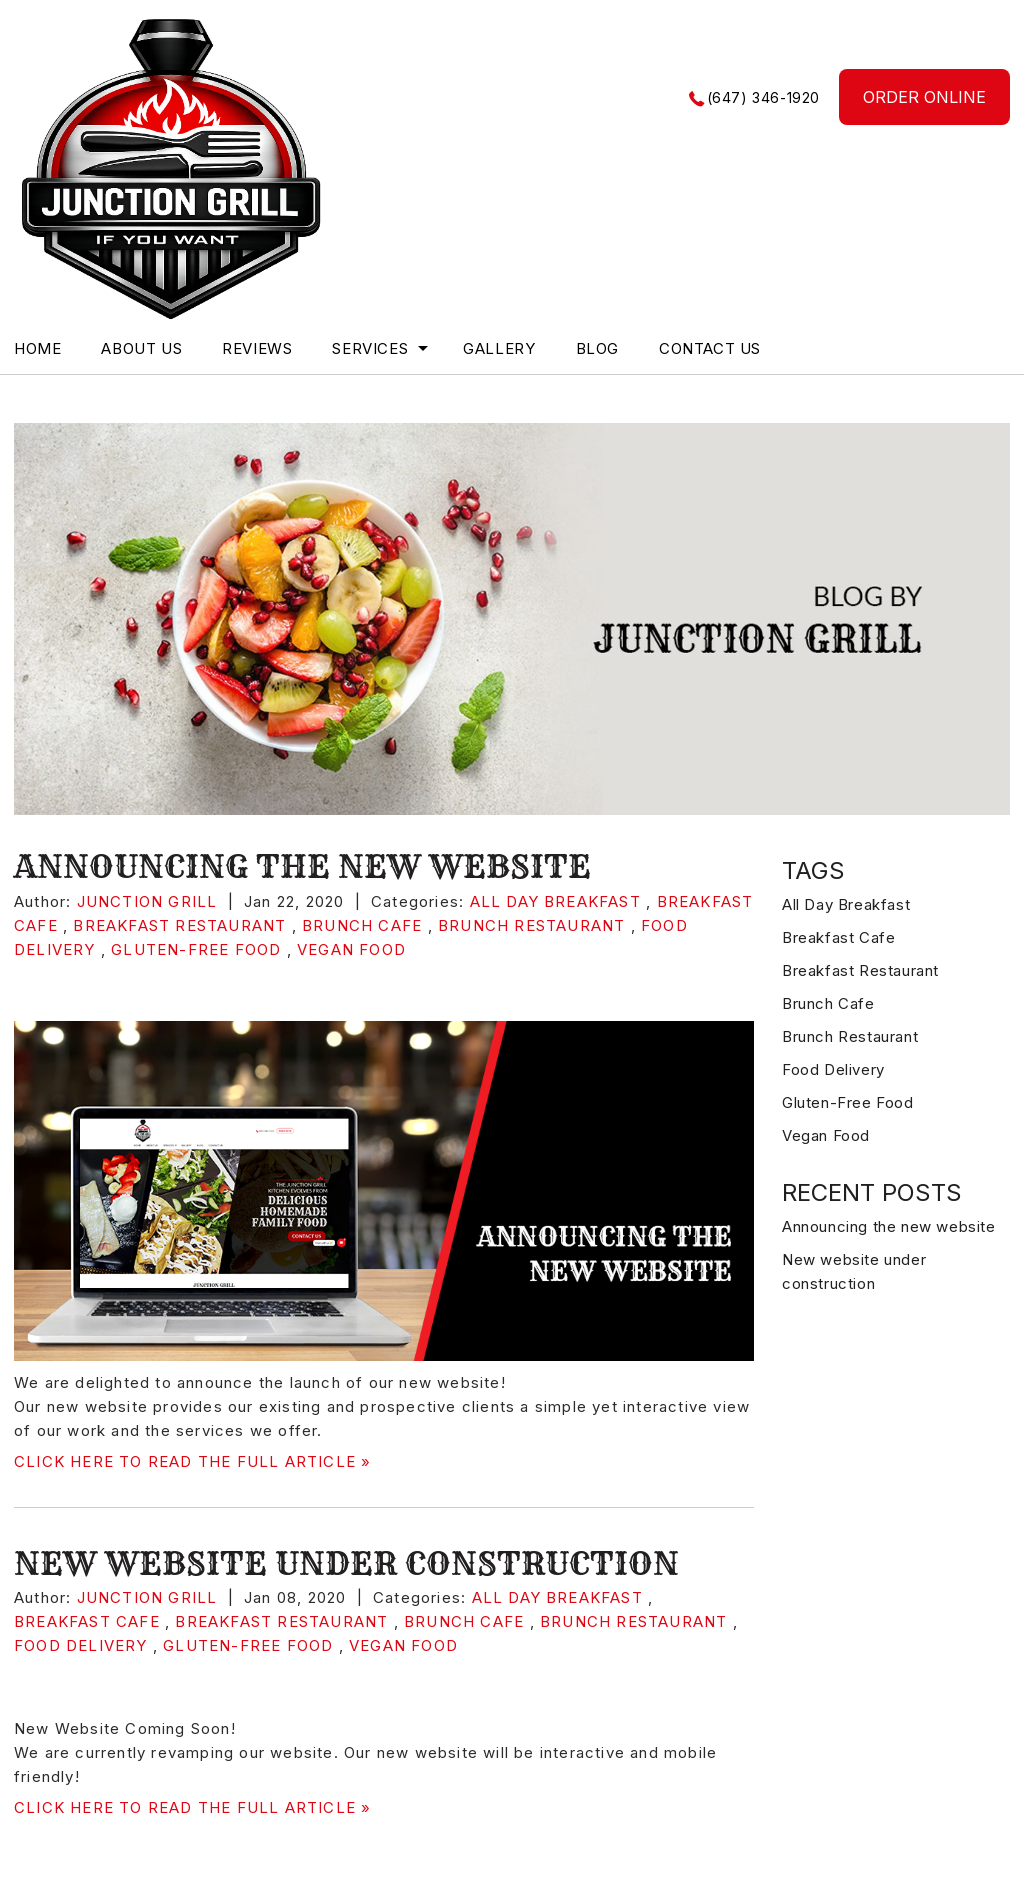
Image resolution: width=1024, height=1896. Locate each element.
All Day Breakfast (555, 901)
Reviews (257, 348)
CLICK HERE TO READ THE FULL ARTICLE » (192, 1461)
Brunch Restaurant (531, 925)
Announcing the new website (302, 866)
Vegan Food (351, 949)
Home (37, 348)
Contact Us (710, 348)
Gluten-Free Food (196, 949)
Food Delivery (81, 1645)
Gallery (499, 348)
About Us (141, 348)
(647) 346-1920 (763, 97)
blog (597, 348)
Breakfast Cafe (87, 1621)
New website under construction (346, 1563)
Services (370, 348)
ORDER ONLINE (924, 97)
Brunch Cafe (362, 925)
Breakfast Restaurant (179, 925)
